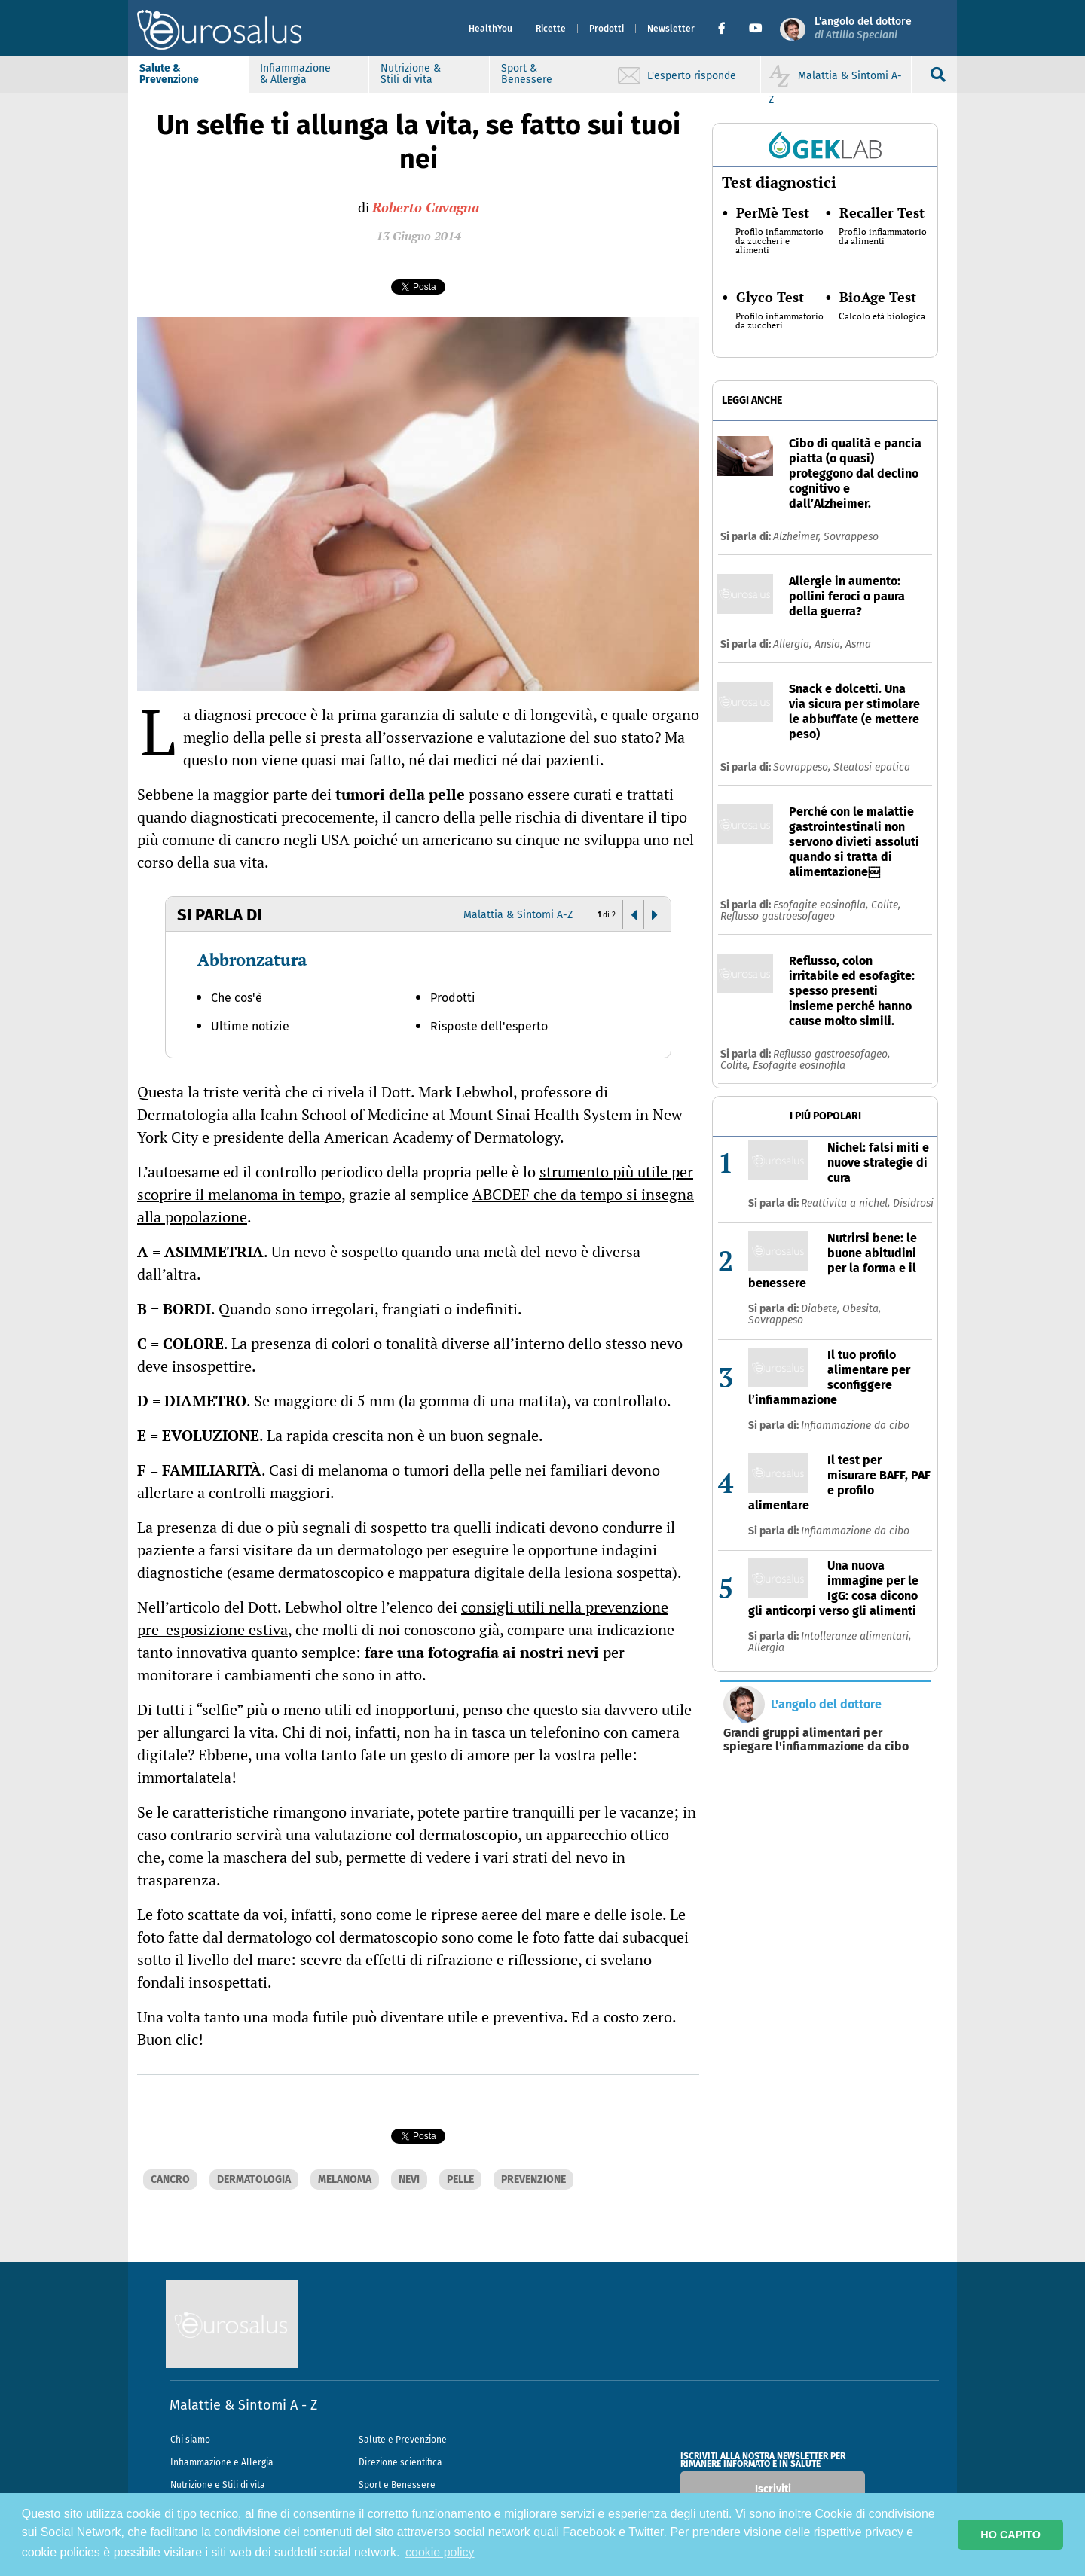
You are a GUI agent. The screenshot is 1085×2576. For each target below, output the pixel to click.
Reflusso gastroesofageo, (831, 1054)
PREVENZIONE (533, 2179)
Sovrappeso (851, 536)
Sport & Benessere (526, 74)
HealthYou (490, 28)
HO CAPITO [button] (1010, 2535)
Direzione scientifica (400, 2462)
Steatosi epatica (871, 767)
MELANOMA (344, 2179)
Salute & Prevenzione (169, 74)
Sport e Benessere (397, 2485)
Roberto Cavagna (425, 207)
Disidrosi (913, 1203)
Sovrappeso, (803, 767)
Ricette (551, 28)
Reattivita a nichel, (847, 1203)
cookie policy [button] (440, 2552)
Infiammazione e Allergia (222, 2462)
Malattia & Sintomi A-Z (518, 914)
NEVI (409, 2179)
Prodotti (606, 28)
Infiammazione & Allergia (295, 74)
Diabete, (821, 1308)
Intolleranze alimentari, (856, 1636)
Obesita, (861, 1308)
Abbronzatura (252, 959)
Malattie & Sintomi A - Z (243, 2405)
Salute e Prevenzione (403, 2439)
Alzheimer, (798, 536)
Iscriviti (773, 2489)
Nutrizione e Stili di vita (217, 2485)
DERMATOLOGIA (254, 2179)
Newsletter (671, 28)
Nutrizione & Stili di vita (411, 74)
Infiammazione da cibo (855, 1425)
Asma (858, 644)
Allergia (766, 1647)
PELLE (460, 2179)
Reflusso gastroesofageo (777, 916)
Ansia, (830, 644)
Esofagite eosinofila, (822, 905)
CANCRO (170, 2179)
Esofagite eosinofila (799, 1065)
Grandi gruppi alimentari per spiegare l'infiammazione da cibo (816, 1739)
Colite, (885, 905)
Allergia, (794, 644)
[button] (727, 28)
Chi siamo (190, 2439)
